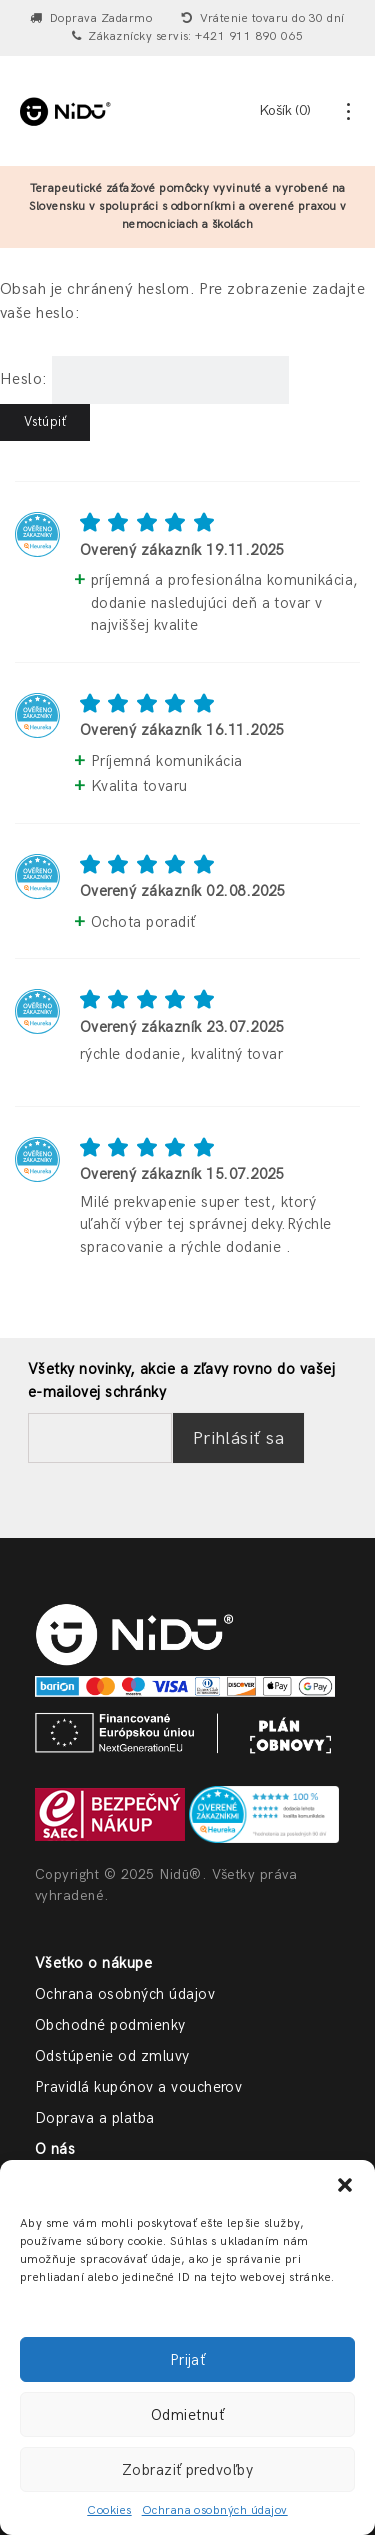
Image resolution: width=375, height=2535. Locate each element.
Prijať (188, 2360)
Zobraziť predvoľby (188, 2470)
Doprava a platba (95, 2118)
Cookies (109, 2510)
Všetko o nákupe (93, 1963)
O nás (55, 2149)
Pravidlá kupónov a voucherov (138, 2087)
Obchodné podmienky (110, 2025)
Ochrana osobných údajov (215, 2510)
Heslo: (144, 379)
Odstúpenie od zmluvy (112, 2056)
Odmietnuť (187, 2415)
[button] (345, 2185)
